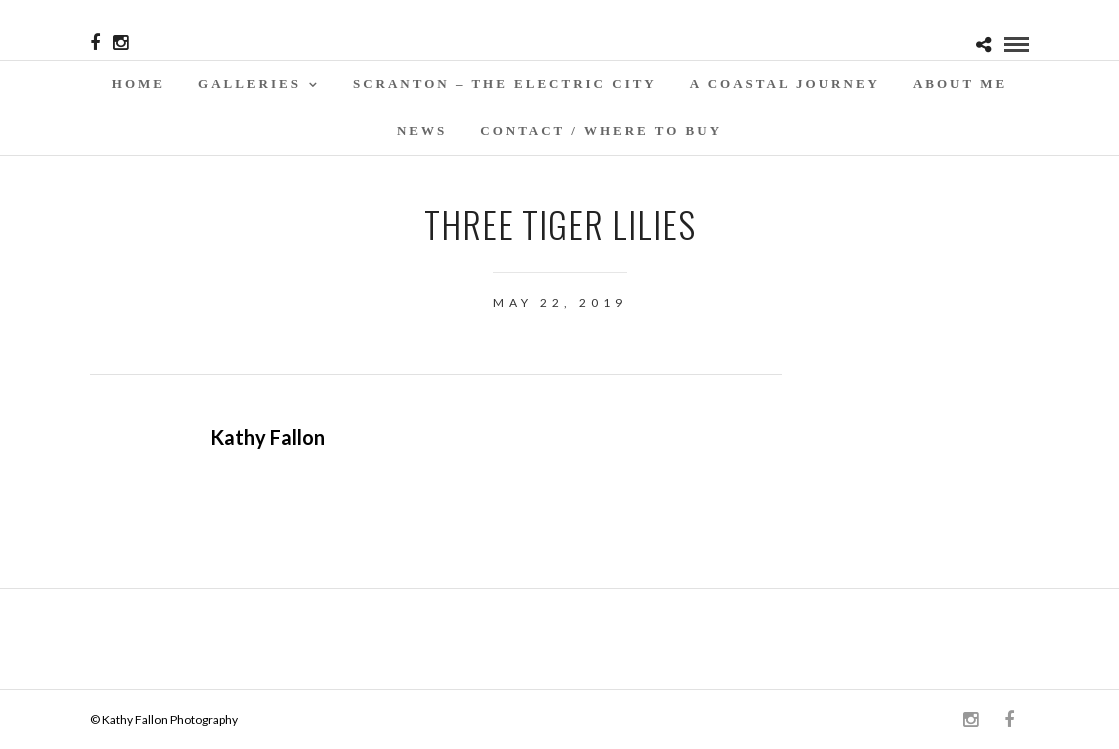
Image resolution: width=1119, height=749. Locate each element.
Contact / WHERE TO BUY (601, 130)
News (422, 130)
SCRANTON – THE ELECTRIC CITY (505, 83)
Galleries (249, 83)
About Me (960, 83)
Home (138, 83)
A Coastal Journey (785, 83)
